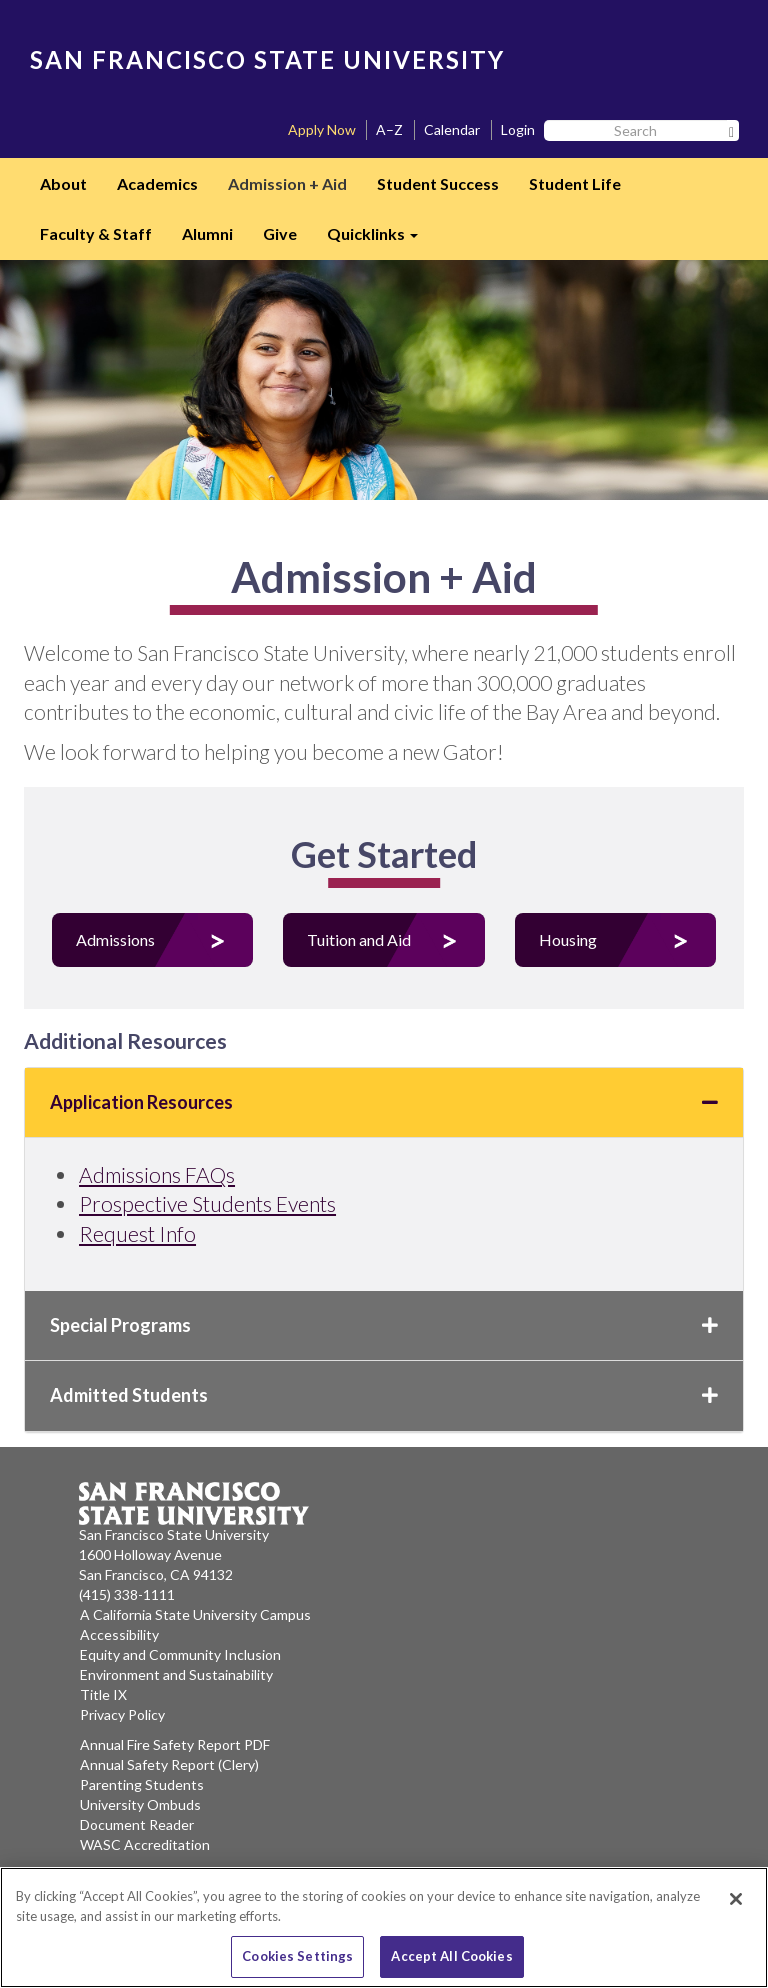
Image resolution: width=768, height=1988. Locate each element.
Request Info (137, 1233)
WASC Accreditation (145, 1844)
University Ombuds (140, 1804)
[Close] (736, 1899)
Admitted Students (384, 1395)
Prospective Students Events (207, 1203)
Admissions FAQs (157, 1174)
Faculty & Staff (96, 233)
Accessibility (119, 1634)
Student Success (438, 183)
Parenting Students (142, 1784)
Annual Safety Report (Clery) (169, 1764)
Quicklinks (380, 240)
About (63, 183)
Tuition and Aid (359, 939)
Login (518, 129)
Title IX (103, 1694)
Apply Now (322, 129)
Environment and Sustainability (176, 1674)
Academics (157, 183)
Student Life (575, 183)
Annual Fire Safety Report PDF (175, 1744)
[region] (384, 1927)
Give (280, 233)
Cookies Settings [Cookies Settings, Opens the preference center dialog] (297, 1956)
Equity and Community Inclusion (180, 1654)
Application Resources (384, 1102)
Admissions (115, 939)
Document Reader (137, 1824)
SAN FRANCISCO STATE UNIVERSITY (267, 59)
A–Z (389, 129)
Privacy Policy (122, 1714)
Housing (568, 939)
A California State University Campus (195, 1614)
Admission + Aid (287, 183)
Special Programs (384, 1325)
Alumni (207, 233)
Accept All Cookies (451, 1956)
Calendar (452, 129)
